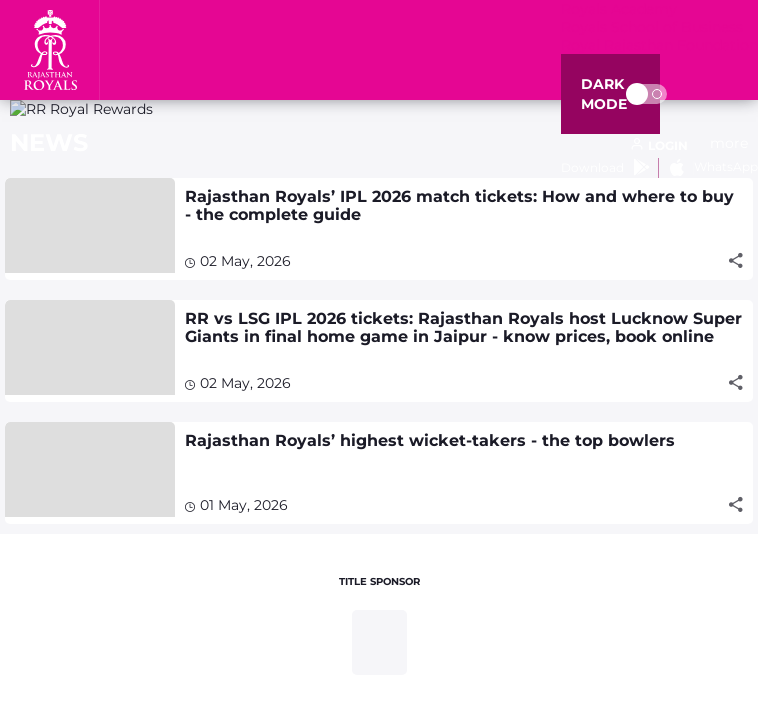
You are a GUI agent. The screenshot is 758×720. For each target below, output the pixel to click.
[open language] (659, 146)
